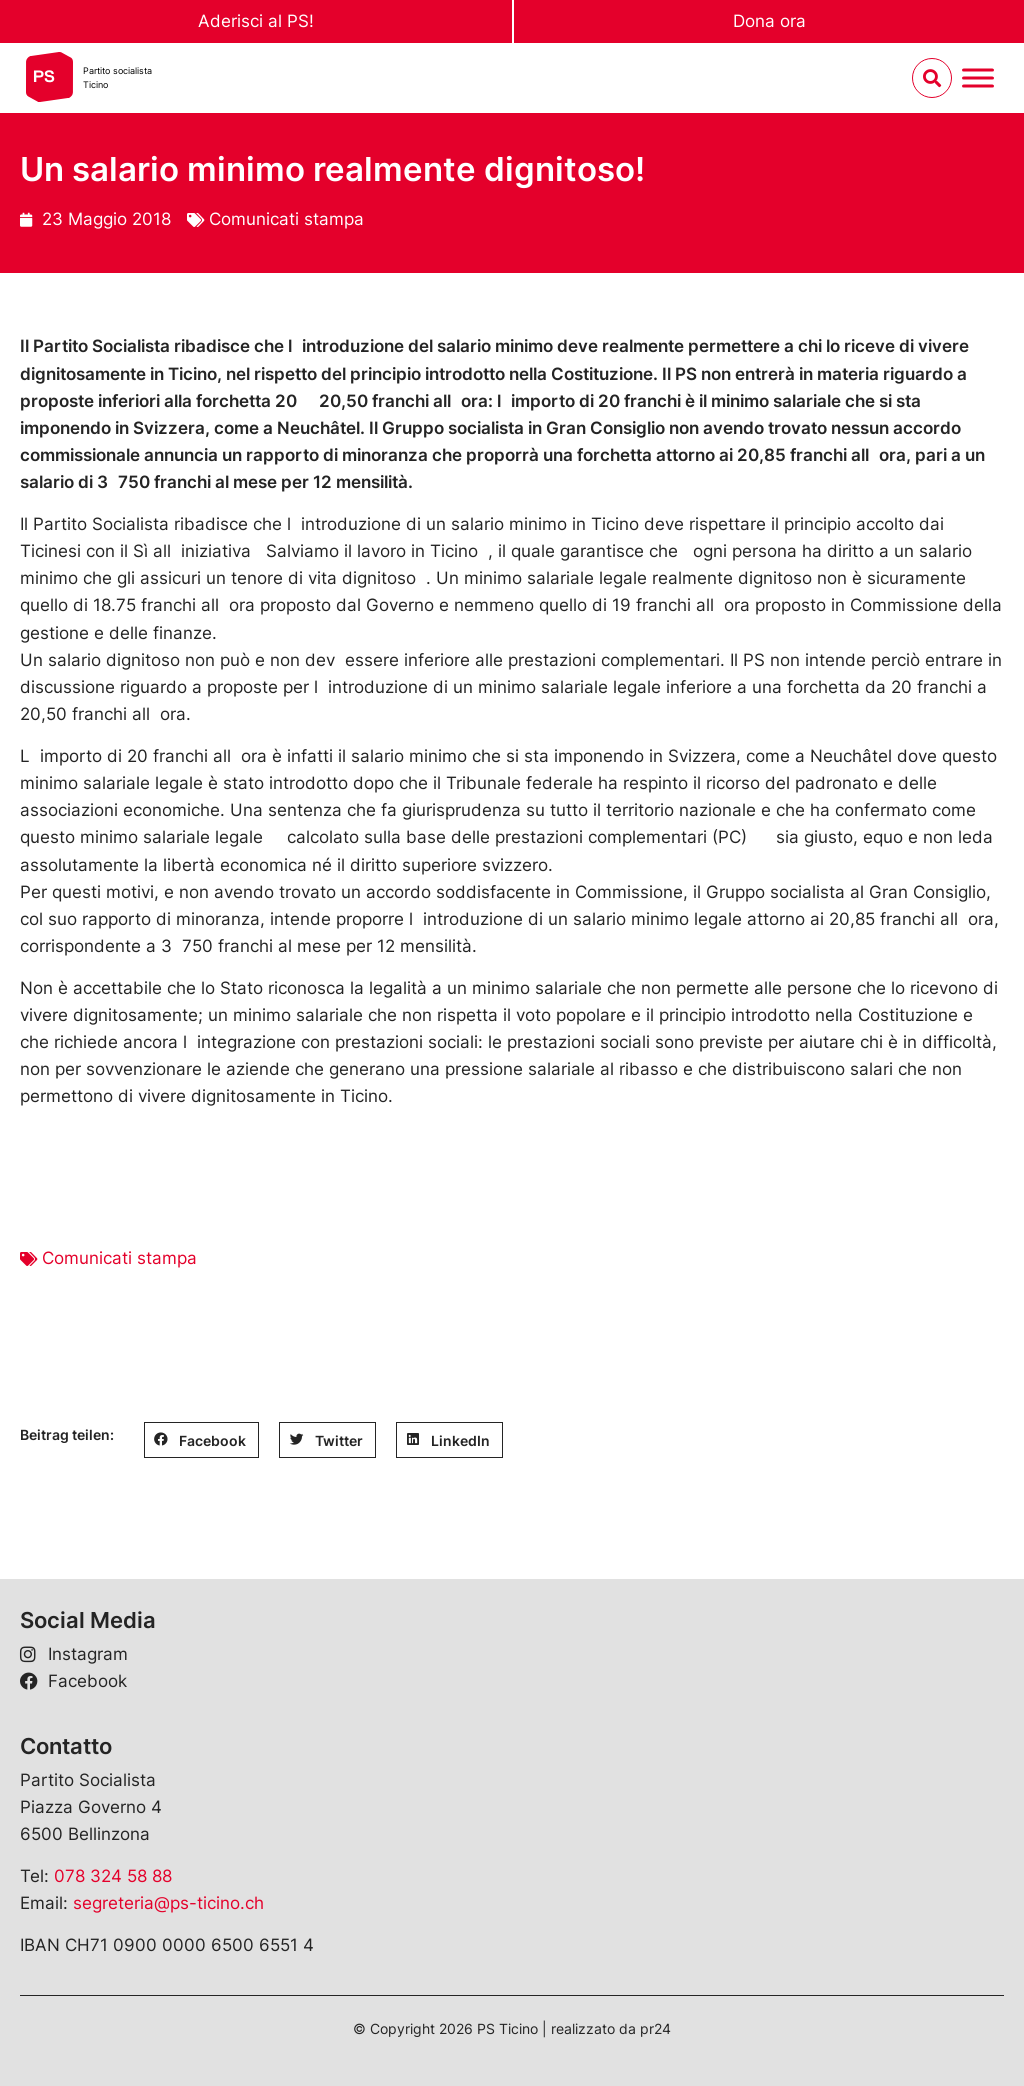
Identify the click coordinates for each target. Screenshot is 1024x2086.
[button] (201, 1440)
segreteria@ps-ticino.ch (168, 1903)
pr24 (655, 2028)
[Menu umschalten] (978, 78)
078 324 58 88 (113, 1876)
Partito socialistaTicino (117, 77)
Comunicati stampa (286, 219)
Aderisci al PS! (256, 21)
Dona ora (769, 21)
